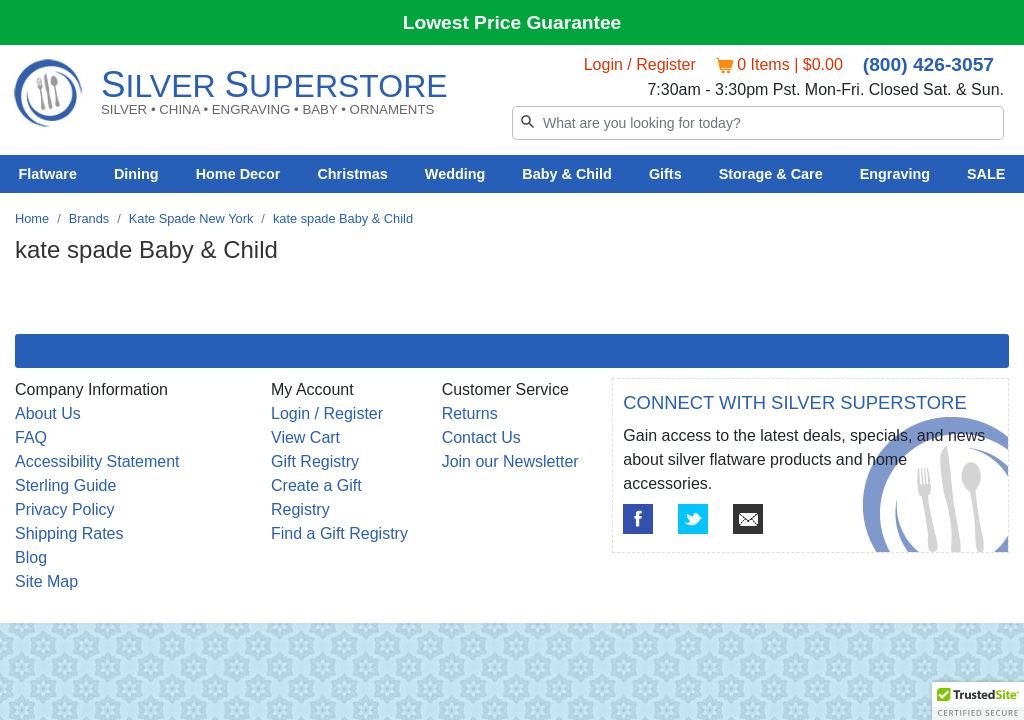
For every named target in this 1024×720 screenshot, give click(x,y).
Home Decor (238, 174)
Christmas (352, 174)
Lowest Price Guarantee (512, 22)
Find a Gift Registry (339, 533)
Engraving (895, 174)
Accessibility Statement (97, 461)
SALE (986, 174)
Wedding (455, 174)
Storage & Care (771, 174)
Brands (89, 218)
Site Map (46, 581)
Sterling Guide (65, 485)
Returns (470, 413)
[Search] (758, 123)
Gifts (665, 174)
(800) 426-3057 (928, 64)
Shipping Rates (69, 533)
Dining (136, 174)
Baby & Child (567, 174)
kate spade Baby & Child (343, 218)
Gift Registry (315, 461)
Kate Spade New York (191, 218)
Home (32, 218)
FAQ (31, 437)
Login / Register (640, 64)
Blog (31, 557)
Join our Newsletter (510, 461)
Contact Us (481, 437)
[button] (978, 701)
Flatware (48, 174)
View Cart (305, 437)
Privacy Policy (65, 509)
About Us (48, 413)
